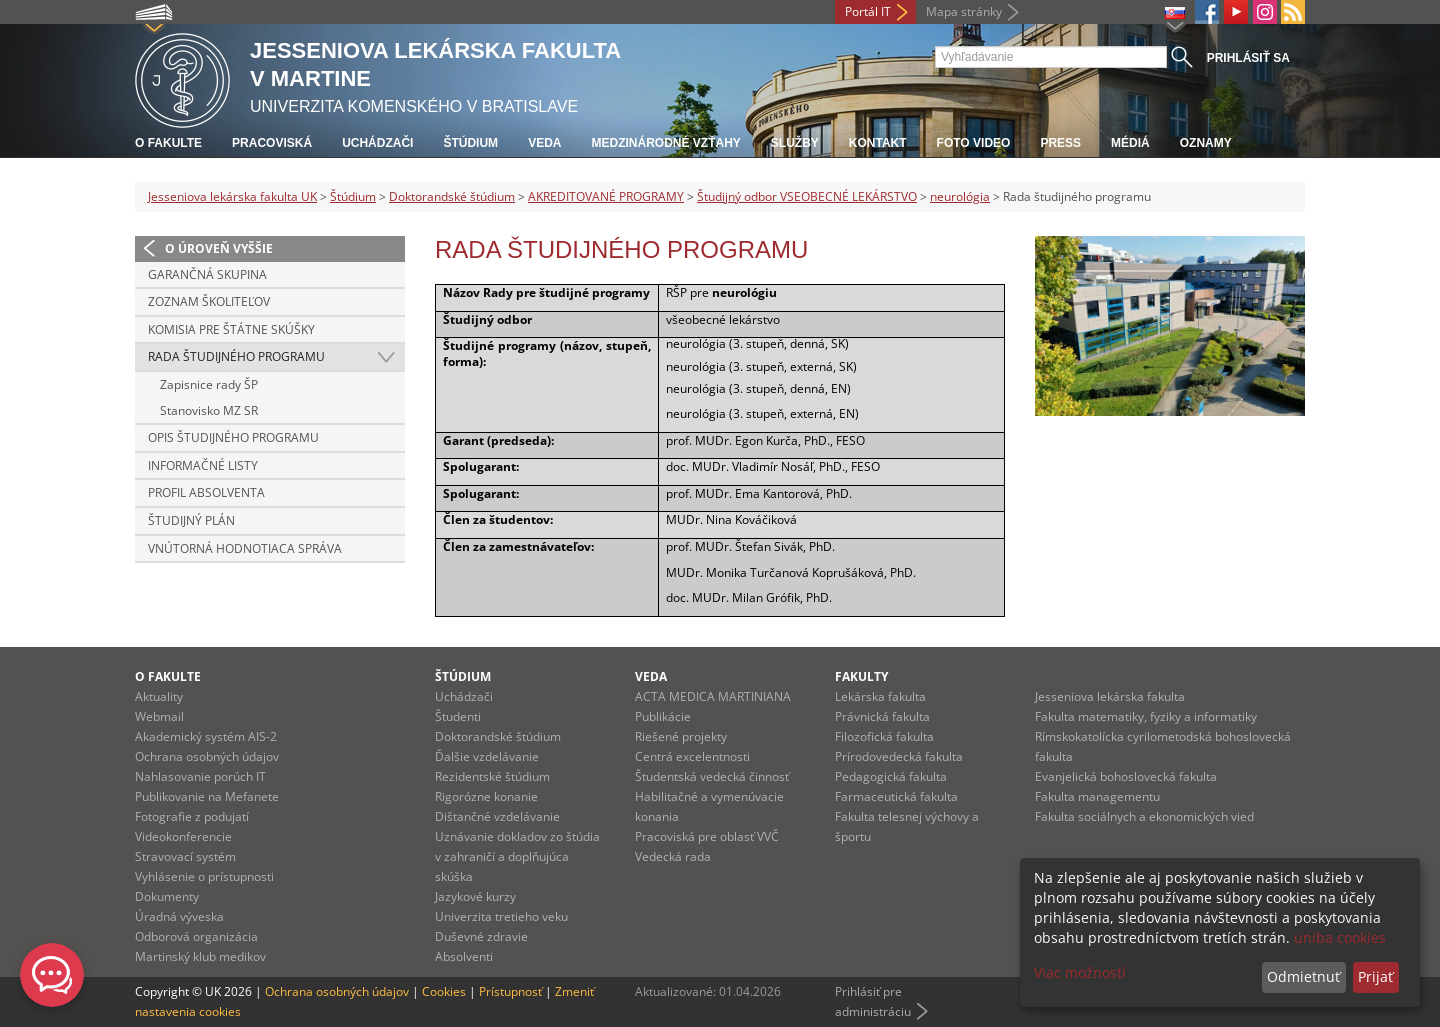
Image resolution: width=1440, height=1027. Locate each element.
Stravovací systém (185, 856)
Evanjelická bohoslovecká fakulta (1126, 776)
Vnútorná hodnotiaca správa (245, 548)
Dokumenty (167, 896)
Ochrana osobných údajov (207, 756)
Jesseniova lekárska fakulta (1110, 696)
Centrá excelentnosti (692, 756)
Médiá (1130, 143)
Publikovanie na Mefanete (207, 796)
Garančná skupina (207, 274)
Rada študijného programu (236, 356)
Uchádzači (377, 143)
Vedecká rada (673, 856)
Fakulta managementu (1097, 796)
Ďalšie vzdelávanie (487, 756)
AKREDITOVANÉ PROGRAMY (606, 196)
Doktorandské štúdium (452, 196)
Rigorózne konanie (486, 796)
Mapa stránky (964, 11)
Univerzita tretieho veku (501, 916)
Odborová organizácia (196, 936)
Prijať (1375, 976)
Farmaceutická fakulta (896, 796)
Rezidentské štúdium (492, 776)
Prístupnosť (510, 991)
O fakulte (168, 143)
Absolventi (464, 956)
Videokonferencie (183, 836)
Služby (795, 143)
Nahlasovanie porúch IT (200, 776)
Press (1060, 143)
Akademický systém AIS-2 (206, 736)
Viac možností (1080, 972)
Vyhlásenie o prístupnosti (204, 876)
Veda (544, 143)
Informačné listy (203, 465)
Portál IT (868, 11)
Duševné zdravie (481, 936)
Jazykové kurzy (475, 896)
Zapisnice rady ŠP (209, 384)
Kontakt (878, 143)
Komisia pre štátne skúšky (231, 329)
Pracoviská (272, 143)
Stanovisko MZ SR (209, 410)
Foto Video (974, 143)
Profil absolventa (206, 492)
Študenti (458, 716)
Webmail (159, 716)
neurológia (960, 196)
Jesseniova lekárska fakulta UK (232, 196)
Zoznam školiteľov (209, 301)
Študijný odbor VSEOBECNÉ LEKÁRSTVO (807, 196)
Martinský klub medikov (200, 956)
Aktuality (159, 696)
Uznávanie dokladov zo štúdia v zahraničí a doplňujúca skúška (517, 856)
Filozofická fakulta (884, 736)
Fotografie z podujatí (192, 816)
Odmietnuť (1303, 976)
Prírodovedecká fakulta (899, 756)
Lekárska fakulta (880, 696)
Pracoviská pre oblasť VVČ (707, 836)
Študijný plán (191, 520)
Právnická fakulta (882, 716)
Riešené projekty (681, 736)
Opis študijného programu (233, 437)
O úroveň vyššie (219, 248)
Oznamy (1206, 143)
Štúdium (470, 143)
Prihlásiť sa (1248, 58)
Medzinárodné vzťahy (665, 143)
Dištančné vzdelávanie (497, 816)
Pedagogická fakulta (891, 776)
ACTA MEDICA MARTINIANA (713, 696)
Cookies (444, 991)
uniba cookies (1340, 937)
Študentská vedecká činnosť (712, 776)
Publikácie (663, 716)
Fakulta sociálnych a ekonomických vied (1144, 816)
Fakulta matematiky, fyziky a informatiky (1146, 716)
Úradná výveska (179, 916)
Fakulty (861, 676)
